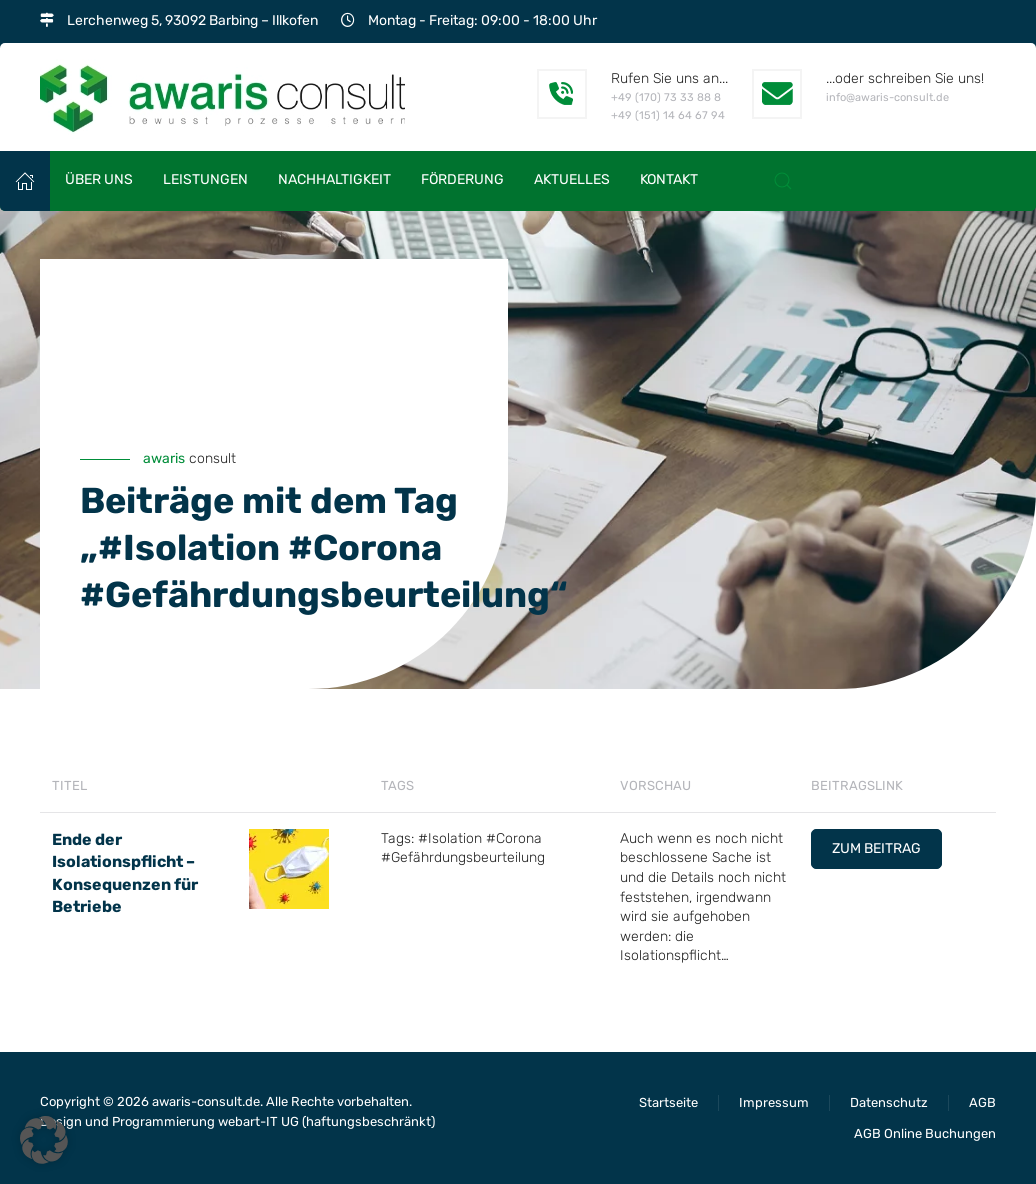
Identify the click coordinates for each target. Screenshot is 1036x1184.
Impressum (774, 1102)
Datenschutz (889, 1102)
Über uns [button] (99, 179)
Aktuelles (572, 179)
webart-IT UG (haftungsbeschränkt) (326, 1121)
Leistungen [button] (205, 179)
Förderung (462, 179)
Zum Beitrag (876, 848)
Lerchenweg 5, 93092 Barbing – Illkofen (192, 20)
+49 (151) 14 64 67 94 (668, 115)
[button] (783, 181)
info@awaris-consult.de (887, 97)
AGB (982, 1102)
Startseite (668, 1102)
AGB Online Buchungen (925, 1133)
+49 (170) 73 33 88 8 (666, 97)
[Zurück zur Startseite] (222, 97)
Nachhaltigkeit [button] (334, 179)
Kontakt (669, 179)
